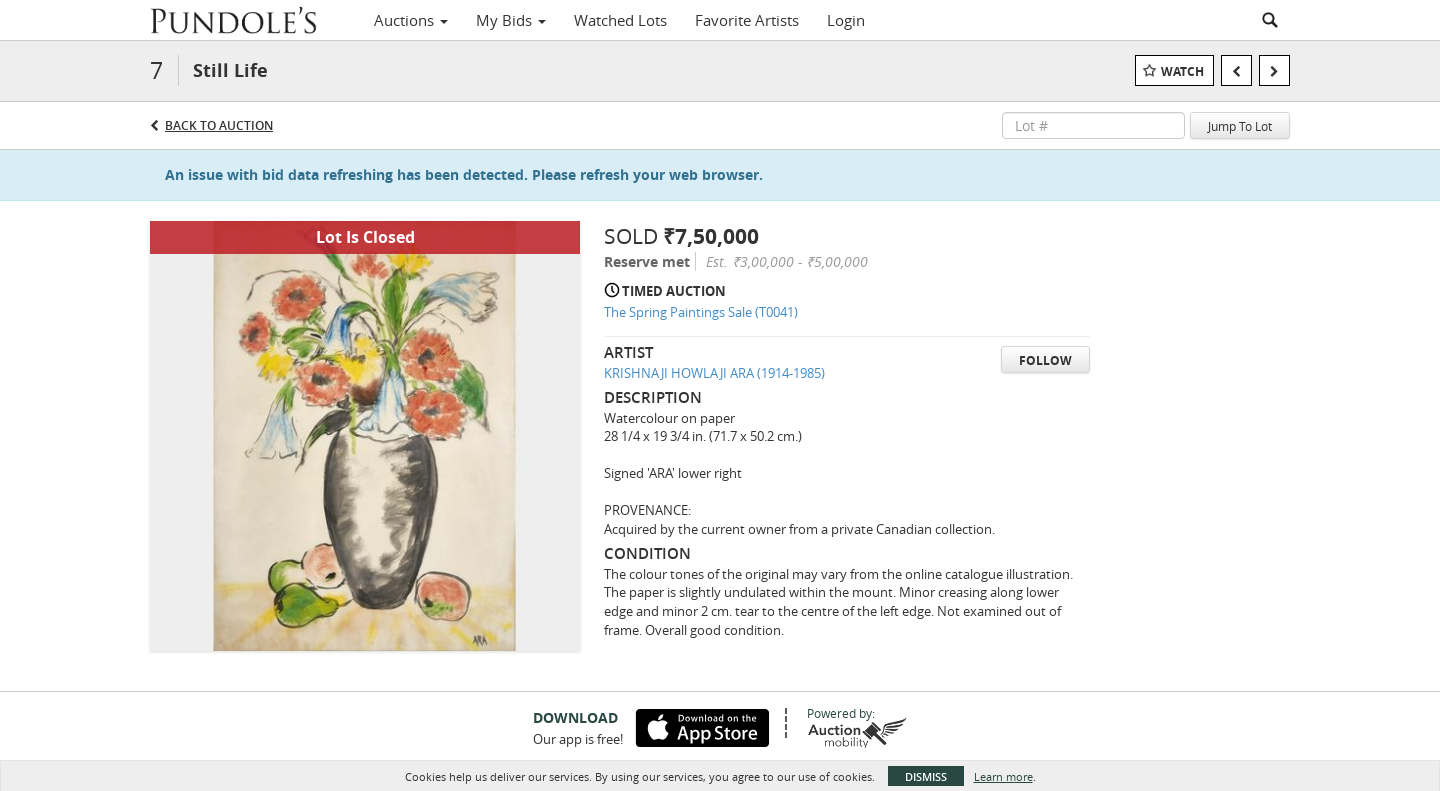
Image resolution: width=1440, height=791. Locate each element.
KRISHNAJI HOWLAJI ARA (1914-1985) (714, 373)
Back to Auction (219, 125)
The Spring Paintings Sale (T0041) (701, 312)
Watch (1182, 71)
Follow (1045, 360)
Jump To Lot (1240, 126)
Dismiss (926, 776)
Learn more (1003, 776)
